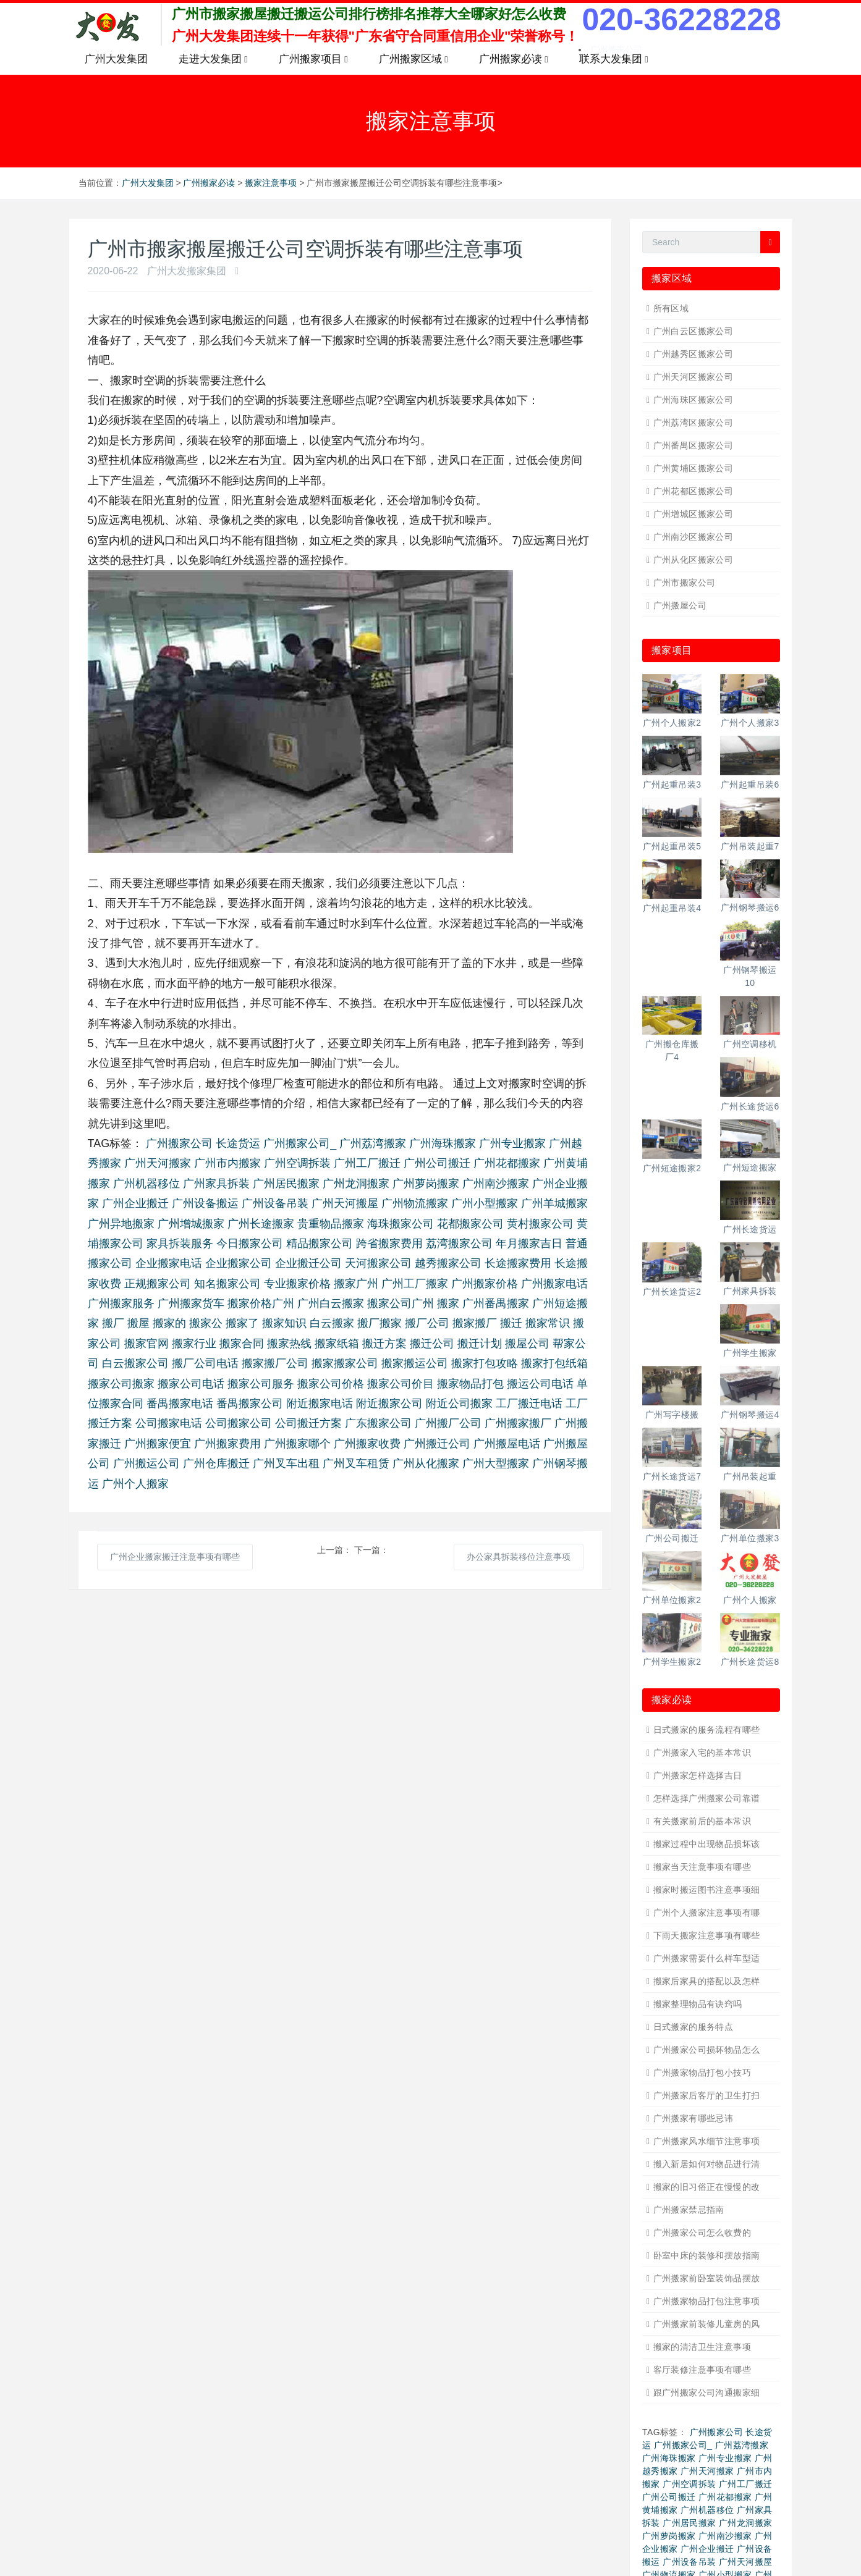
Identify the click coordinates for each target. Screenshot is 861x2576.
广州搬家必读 (209, 183)
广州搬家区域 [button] (413, 59)
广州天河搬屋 (345, 1203)
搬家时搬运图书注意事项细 (706, 1890)
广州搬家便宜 (157, 1443)
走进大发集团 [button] (213, 59)
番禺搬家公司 (249, 1403)
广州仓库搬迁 (216, 1463)
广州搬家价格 (484, 1283)
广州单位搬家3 (750, 1538)
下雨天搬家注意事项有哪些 (706, 1935)
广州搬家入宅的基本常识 (702, 1752)
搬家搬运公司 (414, 1363)
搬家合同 (241, 1343)
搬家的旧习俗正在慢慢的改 (706, 2187)
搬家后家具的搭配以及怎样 (706, 1981)
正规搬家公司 (157, 1283)
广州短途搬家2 (672, 1168)
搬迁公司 (432, 1343)
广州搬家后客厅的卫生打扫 (706, 2095)
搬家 (448, 1303)
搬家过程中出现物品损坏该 (706, 1844)
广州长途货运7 (672, 1476)
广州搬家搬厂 (518, 1423)
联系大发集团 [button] (613, 59)
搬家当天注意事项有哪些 (702, 1867)
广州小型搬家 (484, 1203)
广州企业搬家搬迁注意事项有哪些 (175, 1557)
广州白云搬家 (330, 1303)
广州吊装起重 (750, 1476)
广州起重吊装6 (750, 784)
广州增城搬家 (191, 1224)
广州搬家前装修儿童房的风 (706, 2324)
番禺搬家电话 (179, 1403)
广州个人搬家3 (750, 723)
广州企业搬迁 (135, 1203)
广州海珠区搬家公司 (693, 400)
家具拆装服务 (179, 1243)
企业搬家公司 (238, 1263)
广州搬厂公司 (448, 1423)
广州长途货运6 (750, 1106)
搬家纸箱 (337, 1343)
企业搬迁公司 (308, 1263)
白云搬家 (332, 1323)
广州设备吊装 (275, 1203)
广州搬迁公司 (437, 1443)
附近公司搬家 (459, 1403)
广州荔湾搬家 (372, 1143)
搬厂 (113, 1323)
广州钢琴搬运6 (750, 907)
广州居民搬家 (286, 1183)
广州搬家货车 (191, 1303)
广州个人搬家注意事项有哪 (706, 1912)
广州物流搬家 (414, 1203)
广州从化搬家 (425, 1463)
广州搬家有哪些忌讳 (693, 2118)
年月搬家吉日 (529, 1243)
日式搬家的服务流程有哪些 (706, 1730)
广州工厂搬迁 (367, 1163)
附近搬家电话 (319, 1403)
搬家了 (242, 1323)
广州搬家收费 (367, 1443)
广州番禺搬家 (495, 1303)
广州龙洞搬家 (356, 1183)
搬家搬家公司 (345, 1363)
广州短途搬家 (750, 1167)
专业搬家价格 (297, 1283)
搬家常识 (547, 1323)
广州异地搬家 (121, 1224)
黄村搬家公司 (540, 1224)
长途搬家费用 (518, 1263)
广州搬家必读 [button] (513, 59)
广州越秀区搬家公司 (693, 354)
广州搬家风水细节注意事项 (706, 2141)
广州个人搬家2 (672, 723)
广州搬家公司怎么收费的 (702, 2232)
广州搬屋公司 (680, 605)
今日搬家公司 (249, 1243)
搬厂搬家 (379, 1323)
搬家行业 (194, 1343)
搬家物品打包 (470, 1384)
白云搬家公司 (135, 1363)
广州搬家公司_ (299, 1143)
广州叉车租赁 (356, 1463)
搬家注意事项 (271, 183)
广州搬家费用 (227, 1443)
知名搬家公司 (227, 1283)
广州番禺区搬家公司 (693, 445)
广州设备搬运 (205, 1203)
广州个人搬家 (135, 1484)
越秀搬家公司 (448, 1263)
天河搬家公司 (378, 1263)
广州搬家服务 (121, 1303)
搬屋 (138, 1323)
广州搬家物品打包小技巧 (702, 2072)
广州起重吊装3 (672, 784)
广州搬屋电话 (506, 1443)
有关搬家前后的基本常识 (702, 1821)
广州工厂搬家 (414, 1283)
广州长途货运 (750, 1229)
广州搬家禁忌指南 (688, 2210)
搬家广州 (356, 1283)
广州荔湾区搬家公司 (693, 422)
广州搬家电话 (554, 1283)
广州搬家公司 (179, 1143)
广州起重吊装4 (672, 908)
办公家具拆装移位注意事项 (518, 1557)
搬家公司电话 (191, 1384)
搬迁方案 (384, 1343)
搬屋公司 (527, 1343)
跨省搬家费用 (389, 1243)
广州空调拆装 (297, 1163)
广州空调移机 (750, 1044)
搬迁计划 (479, 1343)
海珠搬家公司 (400, 1224)
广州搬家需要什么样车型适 (706, 1958)
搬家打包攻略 (484, 1363)
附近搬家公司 (389, 1403)
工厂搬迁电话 (529, 1403)
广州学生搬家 (750, 1353)
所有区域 (671, 308)
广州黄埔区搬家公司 (693, 468)
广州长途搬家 (260, 1224)
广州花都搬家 (506, 1163)
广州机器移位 (146, 1183)
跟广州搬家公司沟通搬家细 (706, 2392)
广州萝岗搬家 (425, 1183)
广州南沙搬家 (495, 1183)
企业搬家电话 (168, 1263)
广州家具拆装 (216, 1183)
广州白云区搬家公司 (693, 331)
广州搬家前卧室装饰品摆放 (706, 2278)
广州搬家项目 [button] (313, 59)
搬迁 (511, 1323)
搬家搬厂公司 (275, 1363)
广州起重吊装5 (672, 846)
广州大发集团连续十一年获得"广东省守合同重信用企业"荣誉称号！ (375, 36)
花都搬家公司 (470, 1224)
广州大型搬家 (495, 1463)
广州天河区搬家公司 (693, 377)
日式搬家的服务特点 (693, 2027)
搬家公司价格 (330, 1384)
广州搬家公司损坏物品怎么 (706, 2050)
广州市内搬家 (227, 1163)
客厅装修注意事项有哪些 (702, 2370)
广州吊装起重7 (750, 846)
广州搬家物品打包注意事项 (706, 2301)
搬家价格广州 (260, 1303)
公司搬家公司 (238, 1423)
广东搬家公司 (378, 1423)
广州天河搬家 (157, 1163)
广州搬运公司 (146, 1463)
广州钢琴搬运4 (750, 1415)
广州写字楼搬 (672, 1415)
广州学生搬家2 (672, 1662)
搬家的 (169, 1323)
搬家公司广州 (400, 1303)
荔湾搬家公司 (459, 1243)
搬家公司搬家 (121, 1384)
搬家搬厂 (474, 1323)
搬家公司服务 (260, 1384)
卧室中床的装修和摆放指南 (706, 2255)
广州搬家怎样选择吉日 (697, 1775)
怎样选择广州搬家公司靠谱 (706, 1798)
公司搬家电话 (168, 1423)
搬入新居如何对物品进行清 (706, 2164)
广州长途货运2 (672, 1292)
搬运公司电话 (540, 1384)
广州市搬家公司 (684, 582)
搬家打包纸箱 (554, 1363)
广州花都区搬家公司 (693, 491)
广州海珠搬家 (442, 1143)
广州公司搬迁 (437, 1163)
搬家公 (206, 1323)
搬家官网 (146, 1343)
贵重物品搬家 (330, 1224)
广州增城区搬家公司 (693, 514)
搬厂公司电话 (205, 1363)
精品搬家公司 (319, 1243)
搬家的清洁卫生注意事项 (702, 2347)
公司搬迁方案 (308, 1423)
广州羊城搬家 (554, 1203)
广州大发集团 (116, 59)
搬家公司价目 (400, 1384)
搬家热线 (289, 1343)
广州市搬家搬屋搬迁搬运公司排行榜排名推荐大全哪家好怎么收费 (369, 14)
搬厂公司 (427, 1323)
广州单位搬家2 (672, 1600)
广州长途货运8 (750, 1662)
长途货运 (238, 1143)
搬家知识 (284, 1323)
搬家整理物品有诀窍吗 (697, 2004)
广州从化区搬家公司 (693, 560)
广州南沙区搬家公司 (693, 537)
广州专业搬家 (512, 1143)
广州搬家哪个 (297, 1443)
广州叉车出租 (286, 1463)
